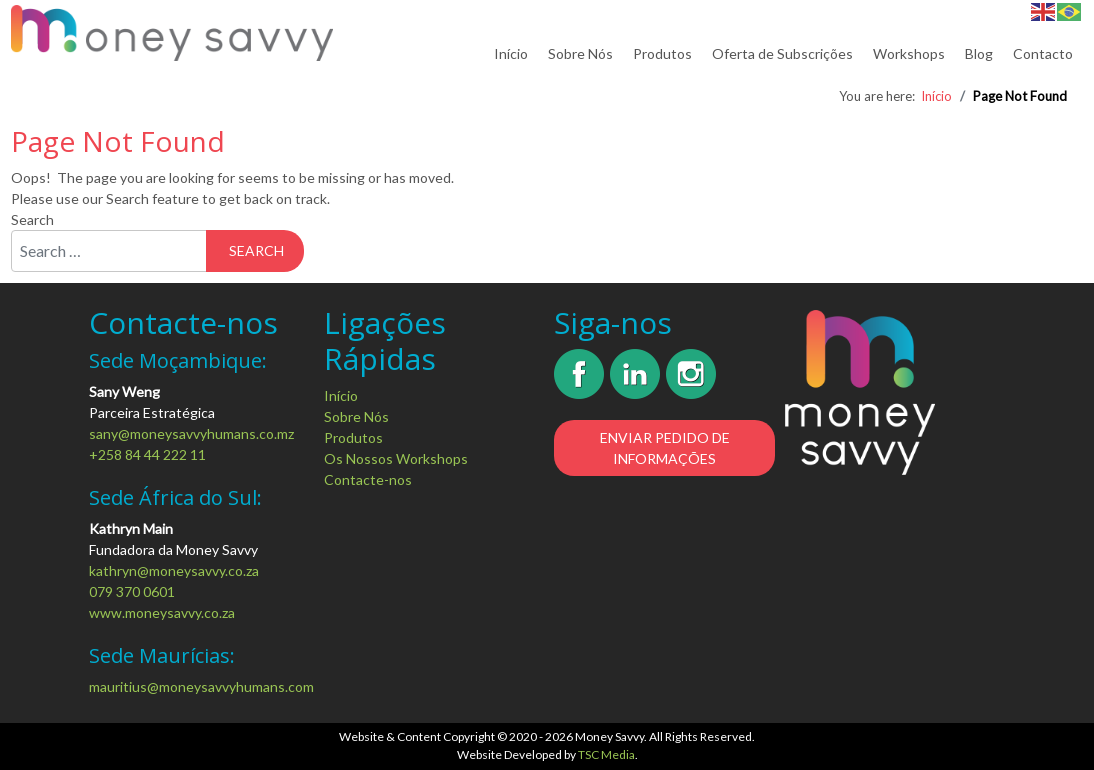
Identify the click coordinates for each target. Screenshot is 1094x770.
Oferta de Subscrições (782, 53)
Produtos (662, 53)
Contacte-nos (368, 479)
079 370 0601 (132, 591)
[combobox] (109, 251)
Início (511, 53)
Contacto (1043, 53)
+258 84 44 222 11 (147, 454)
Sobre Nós (580, 53)
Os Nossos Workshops (396, 458)
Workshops (909, 53)
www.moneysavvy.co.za (162, 612)
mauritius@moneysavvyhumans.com (201, 686)
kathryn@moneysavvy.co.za (174, 570)
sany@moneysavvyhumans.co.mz (191, 433)
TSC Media (606, 754)
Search (32, 219)
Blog (979, 53)
